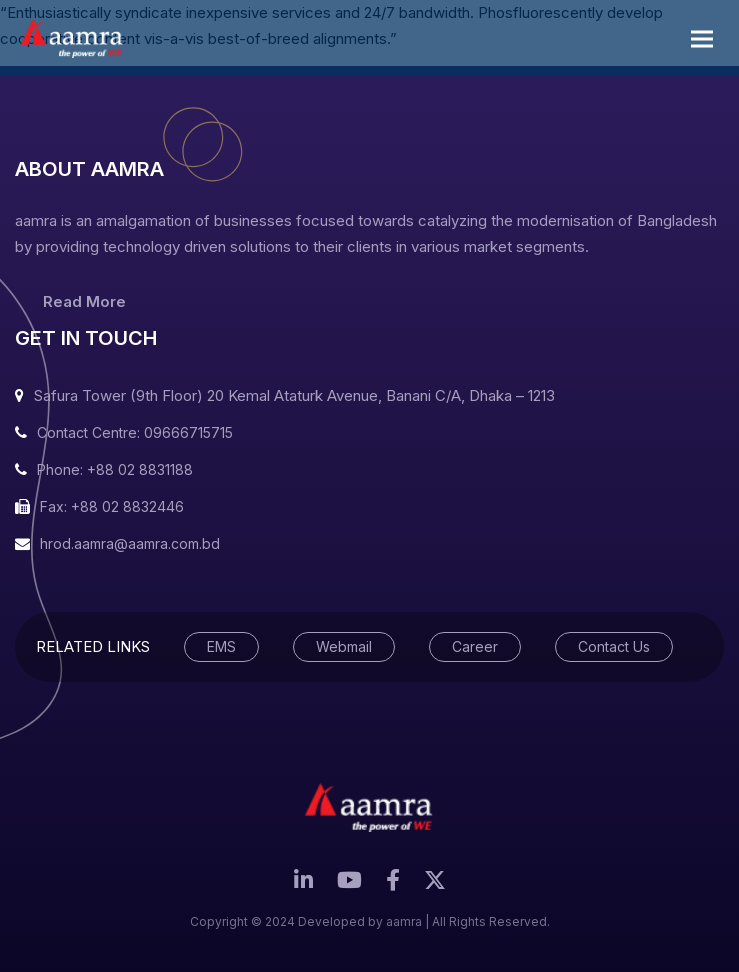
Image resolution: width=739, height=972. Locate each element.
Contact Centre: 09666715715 (135, 432)
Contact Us (614, 646)
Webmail (344, 646)
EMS (221, 646)
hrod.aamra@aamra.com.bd (130, 543)
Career (475, 646)
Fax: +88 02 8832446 (112, 506)
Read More (84, 301)
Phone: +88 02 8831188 (115, 469)
